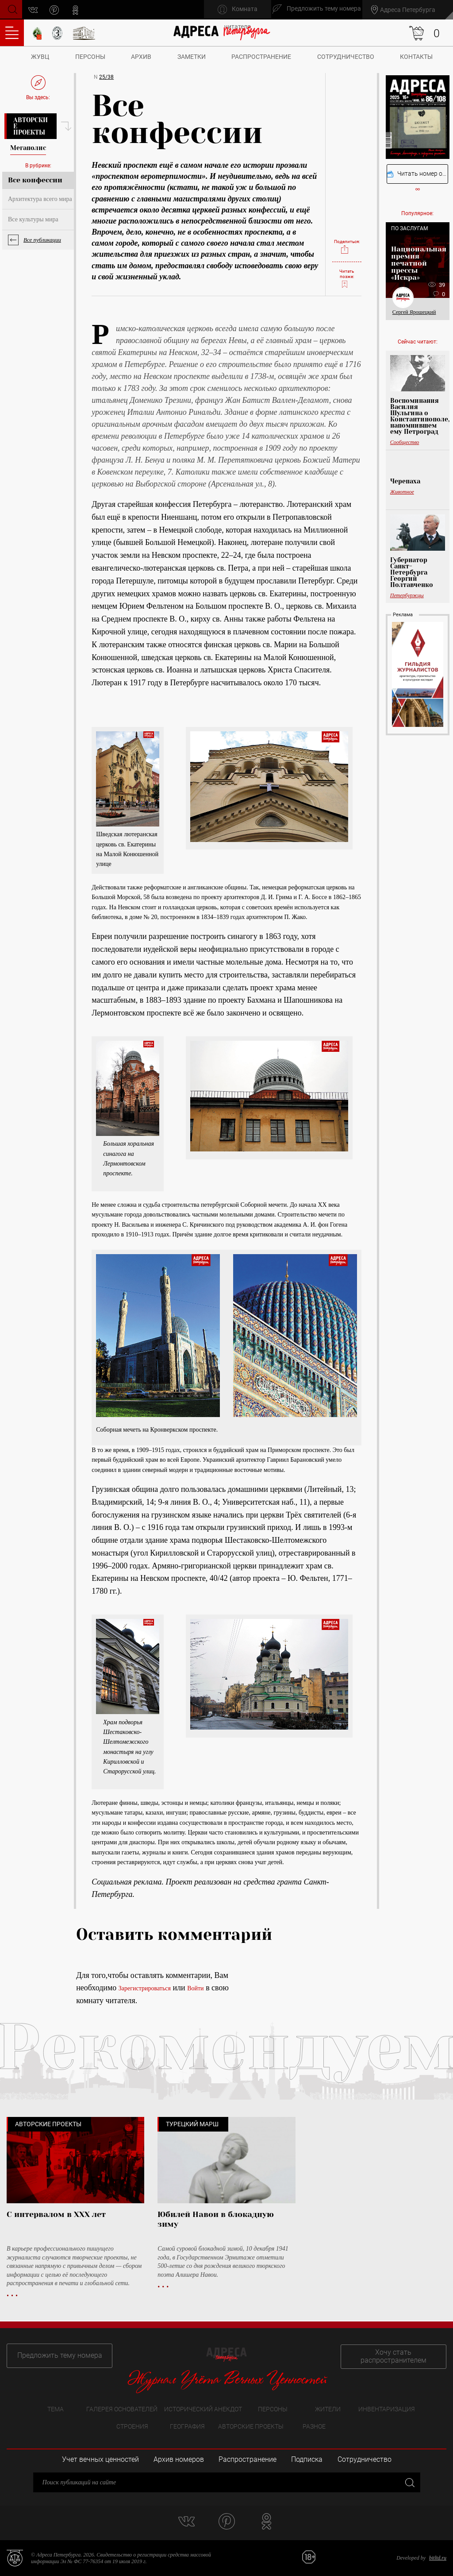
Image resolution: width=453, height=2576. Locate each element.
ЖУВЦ (40, 56)
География (187, 2426)
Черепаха (405, 481)
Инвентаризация (386, 2408)
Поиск (11, 9)
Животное (402, 492)
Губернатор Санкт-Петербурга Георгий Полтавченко (411, 572)
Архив (141, 56)
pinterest (56, 10)
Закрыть (409, 2482)
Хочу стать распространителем (397, 2355)
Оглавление (12, 32)
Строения (132, 2426)
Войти (195, 1988)
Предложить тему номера (56, 2355)
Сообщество (404, 442)
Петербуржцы (407, 595)
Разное (314, 2426)
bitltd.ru (437, 2558)
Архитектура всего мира (40, 199)
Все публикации (42, 239)
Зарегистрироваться (145, 1988)
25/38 (106, 77)
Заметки (191, 56)
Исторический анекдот (203, 2408)
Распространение (261, 56)
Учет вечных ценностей (100, 2460)
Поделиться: (346, 244)
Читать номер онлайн (417, 174)
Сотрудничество (345, 56)
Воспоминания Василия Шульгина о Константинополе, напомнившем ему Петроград (417, 416)
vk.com (34, 10)
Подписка (306, 2460)
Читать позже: (346, 277)
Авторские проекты (30, 126)
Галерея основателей (121, 2408)
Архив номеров (179, 2460)
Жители (328, 2408)
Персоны (90, 56)
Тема (55, 2408)
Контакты (416, 56)
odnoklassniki (77, 10)
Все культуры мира (33, 219)
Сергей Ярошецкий (414, 312)
